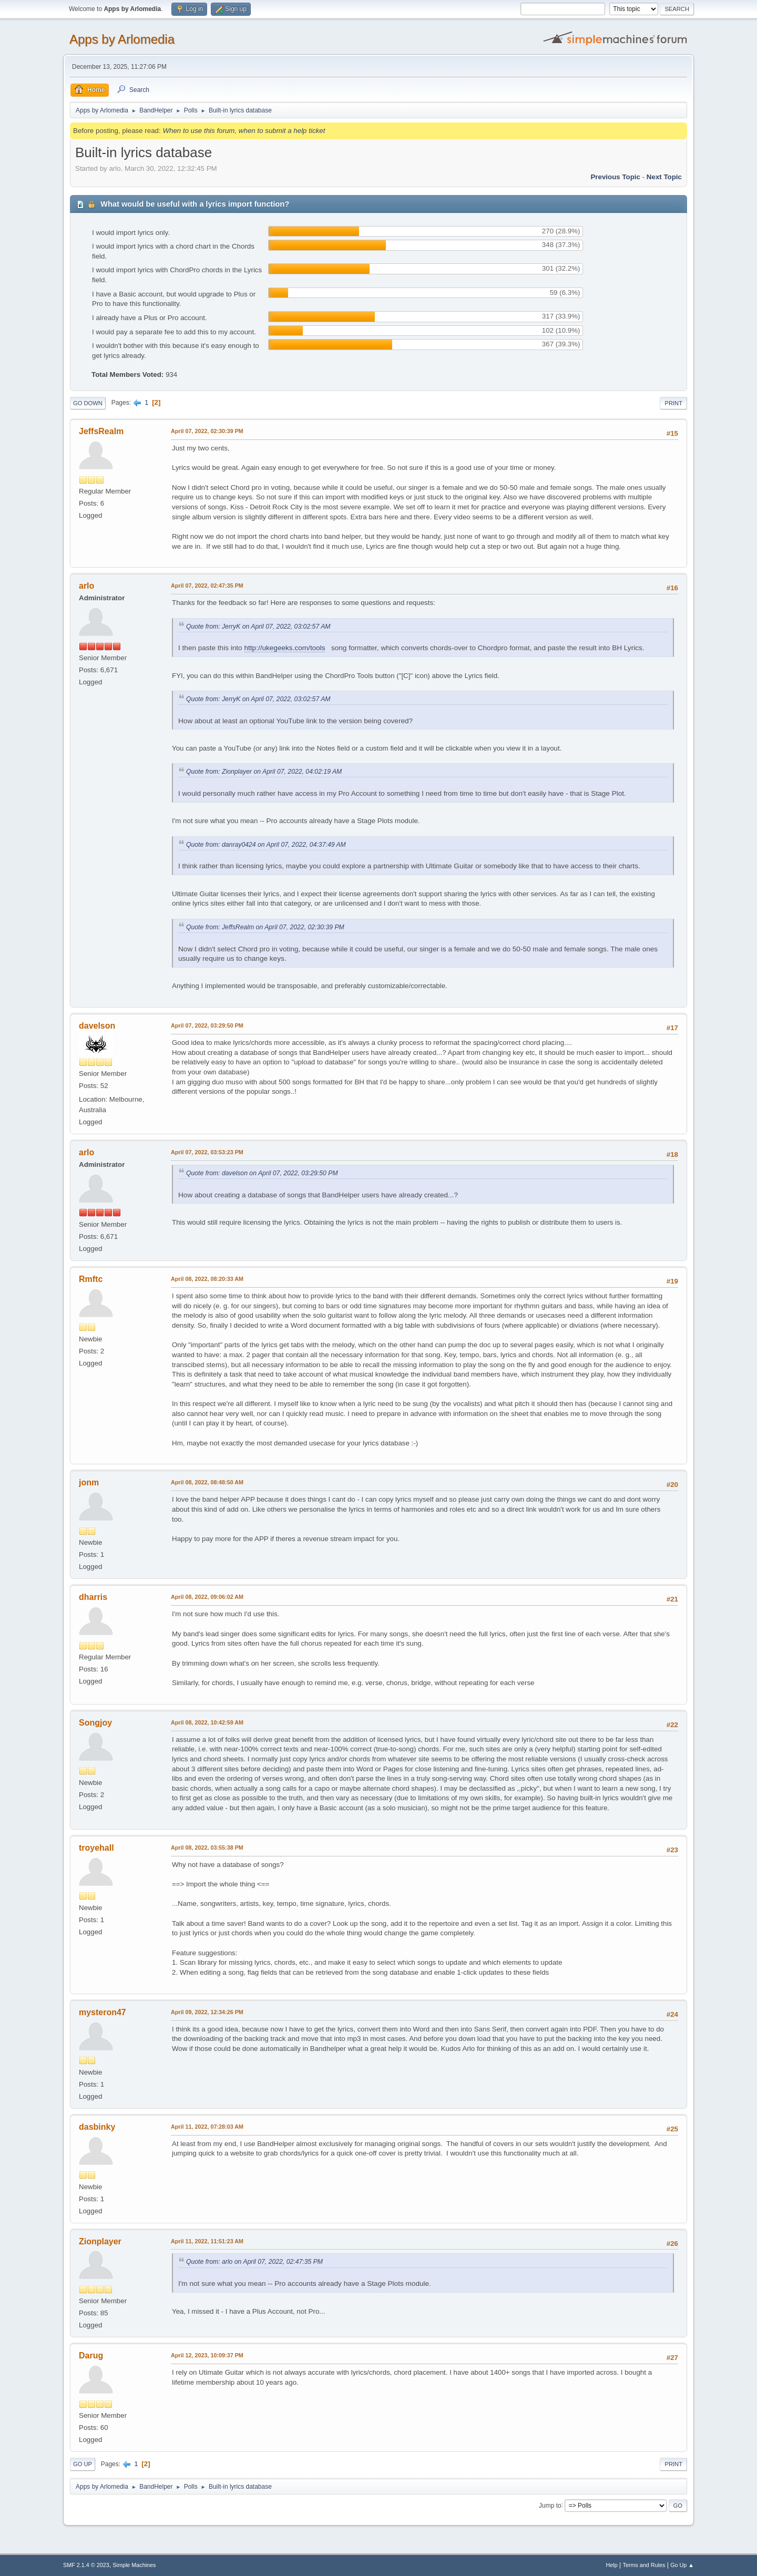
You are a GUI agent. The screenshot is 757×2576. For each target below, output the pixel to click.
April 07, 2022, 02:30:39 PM (207, 431)
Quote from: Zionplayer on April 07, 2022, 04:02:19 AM (264, 771)
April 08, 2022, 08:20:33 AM (207, 1279)
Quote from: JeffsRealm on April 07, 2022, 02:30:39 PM (265, 927)
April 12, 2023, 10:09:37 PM (207, 2355)
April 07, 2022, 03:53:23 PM (207, 1152)
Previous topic (615, 177)
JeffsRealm (101, 431)
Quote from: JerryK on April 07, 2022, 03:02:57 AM (258, 626)
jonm (89, 1482)
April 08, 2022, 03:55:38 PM (207, 1847)
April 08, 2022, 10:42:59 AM (207, 1722)
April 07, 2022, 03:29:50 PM (207, 1025)
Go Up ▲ (682, 2565)
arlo (86, 585)
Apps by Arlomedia (122, 39)
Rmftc (91, 1279)
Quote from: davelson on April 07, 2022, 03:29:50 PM (262, 1173)
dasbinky (97, 2126)
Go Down (88, 403)
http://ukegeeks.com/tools (284, 648)
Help (612, 2565)
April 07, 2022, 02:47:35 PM (207, 585)
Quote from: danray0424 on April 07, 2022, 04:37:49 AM (266, 844)
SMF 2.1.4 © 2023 (86, 2565)
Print (673, 403)
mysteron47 (102, 2012)
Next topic (664, 177)
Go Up (82, 2464)
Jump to (550, 2505)
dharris (93, 1597)
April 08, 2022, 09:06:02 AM (207, 1597)
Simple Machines (134, 2565)
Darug (91, 2355)
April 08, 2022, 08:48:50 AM (207, 1482)
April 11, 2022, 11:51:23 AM (207, 2241)
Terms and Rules (644, 2565)
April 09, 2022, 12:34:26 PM (207, 2012)
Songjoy (95, 1722)
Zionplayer (100, 2241)
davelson (97, 1025)
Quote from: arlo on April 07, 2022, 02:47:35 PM (254, 2261)
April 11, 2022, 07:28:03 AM (207, 2126)
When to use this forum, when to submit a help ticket (243, 131)
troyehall (96, 1847)
